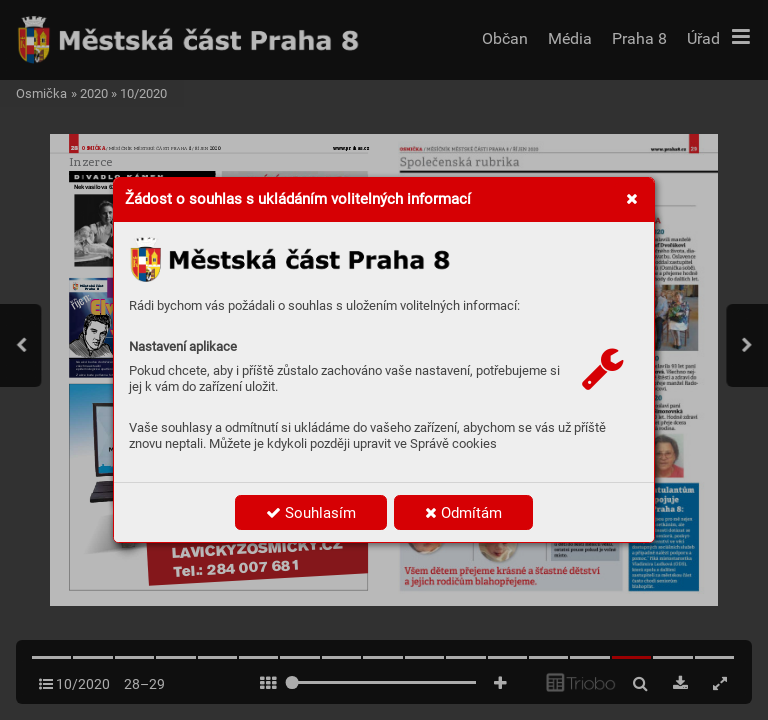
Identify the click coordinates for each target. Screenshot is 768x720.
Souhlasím (311, 513)
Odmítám (463, 513)
